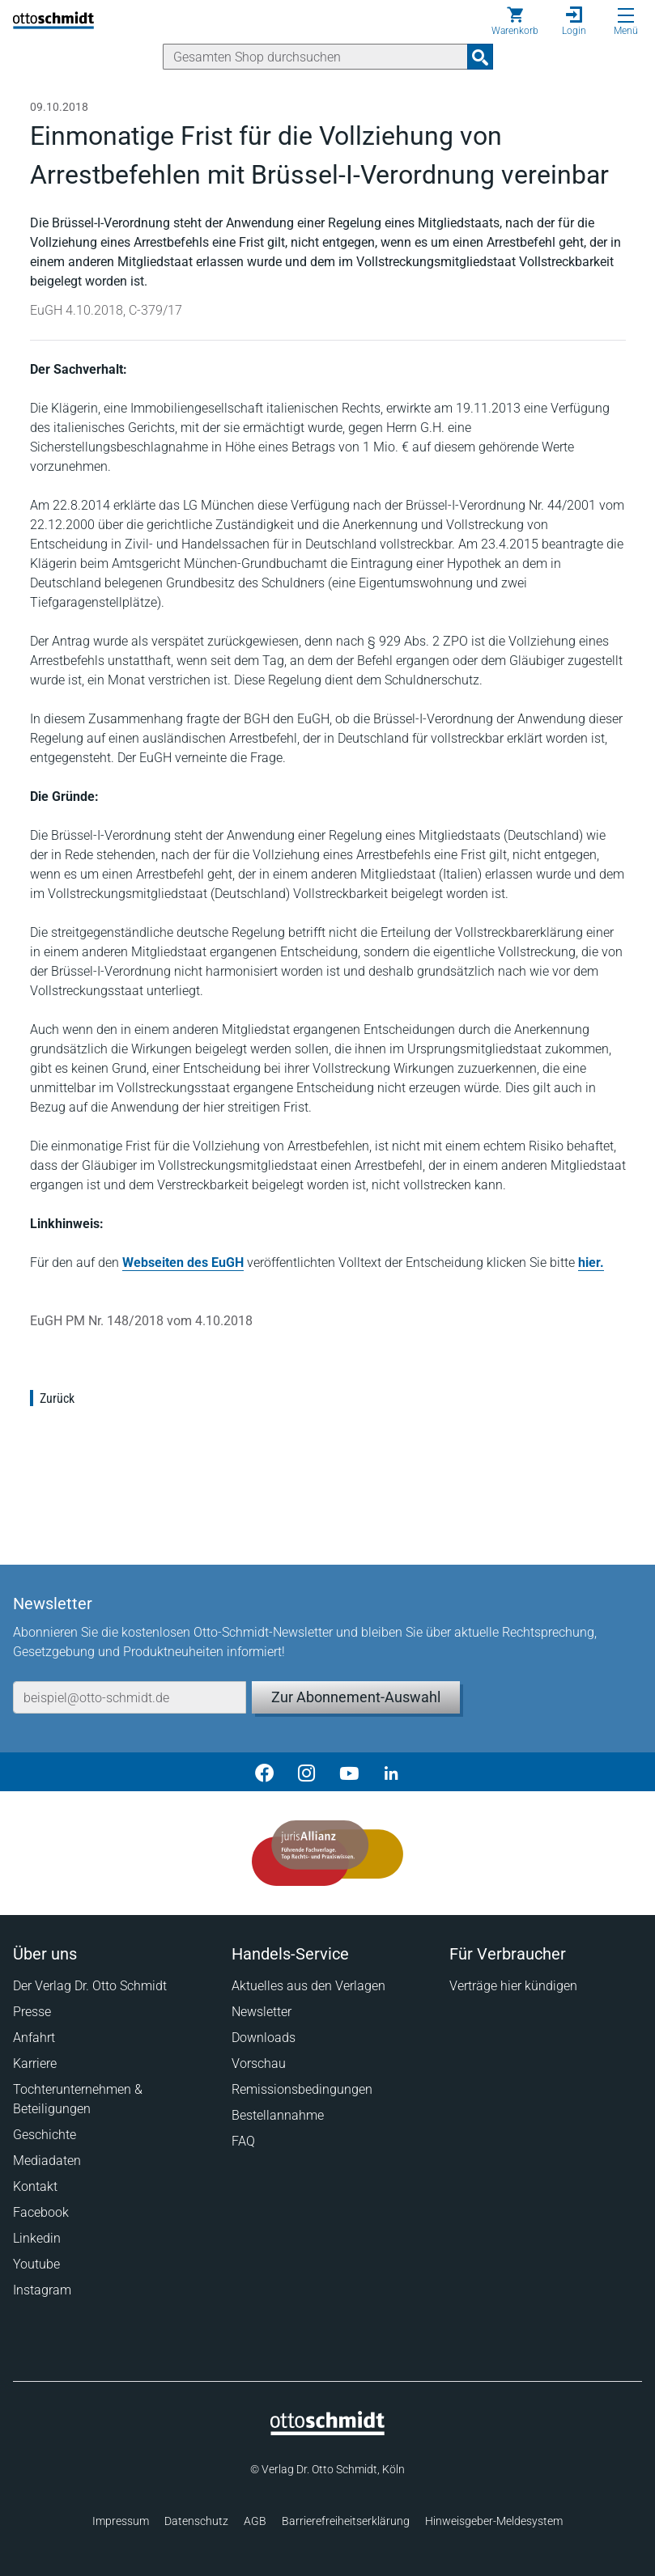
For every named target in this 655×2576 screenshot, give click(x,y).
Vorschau (259, 2063)
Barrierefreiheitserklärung (346, 2521)
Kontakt (35, 2186)
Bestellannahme (278, 2115)
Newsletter (261, 2011)
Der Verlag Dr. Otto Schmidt (90, 1985)
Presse (32, 2011)
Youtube (36, 2264)
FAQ (243, 2141)
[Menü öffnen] (626, 15)
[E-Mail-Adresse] (129, 1697)
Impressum (120, 2521)
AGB (255, 2521)
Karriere (35, 2063)
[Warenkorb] (514, 21)
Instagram (42, 2290)
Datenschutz (196, 2521)
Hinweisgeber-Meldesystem (494, 2521)
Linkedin (37, 2238)
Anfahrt (34, 2037)
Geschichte (44, 2134)
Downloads (264, 2037)
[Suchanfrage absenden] (480, 57)
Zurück (57, 1398)
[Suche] (315, 57)
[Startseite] (327, 2431)
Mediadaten (47, 2160)
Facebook (41, 2212)
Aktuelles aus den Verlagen (308, 1985)
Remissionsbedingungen (302, 2089)
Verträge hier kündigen (513, 1985)
